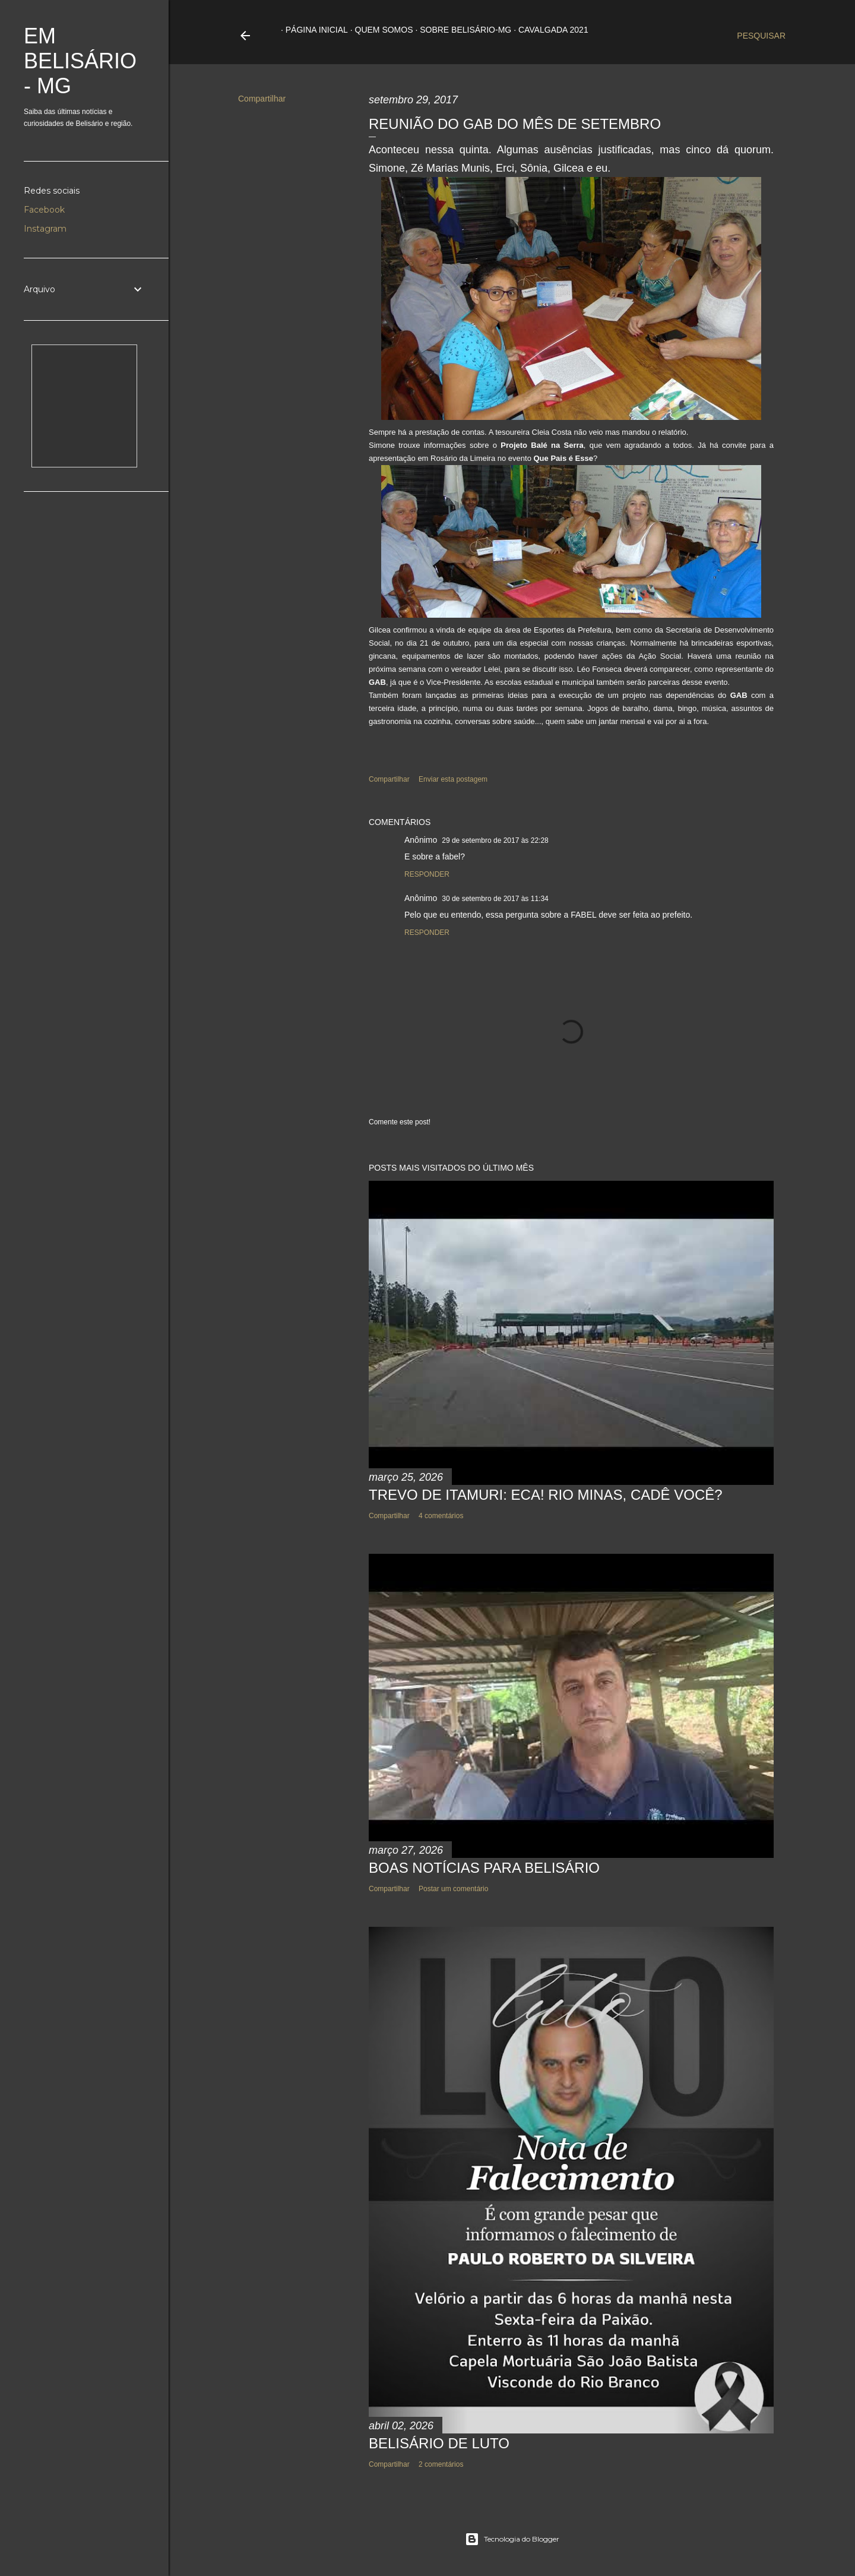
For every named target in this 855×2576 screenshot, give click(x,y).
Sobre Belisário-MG (460, 29)
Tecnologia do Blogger (512, 2539)
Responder (426, 874)
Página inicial (312, 29)
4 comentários (441, 1516)
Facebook (44, 209)
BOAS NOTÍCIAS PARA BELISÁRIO (484, 1868)
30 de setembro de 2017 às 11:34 (495, 899)
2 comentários (441, 2464)
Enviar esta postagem (453, 779)
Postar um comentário (453, 1889)
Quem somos (379, 29)
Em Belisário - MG (80, 61)
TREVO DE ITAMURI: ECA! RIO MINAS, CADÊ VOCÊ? (546, 1495)
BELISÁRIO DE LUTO (439, 2443)
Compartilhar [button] (262, 98)
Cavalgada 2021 (549, 29)
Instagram (45, 228)
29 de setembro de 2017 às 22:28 (495, 840)
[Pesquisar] (761, 35)
